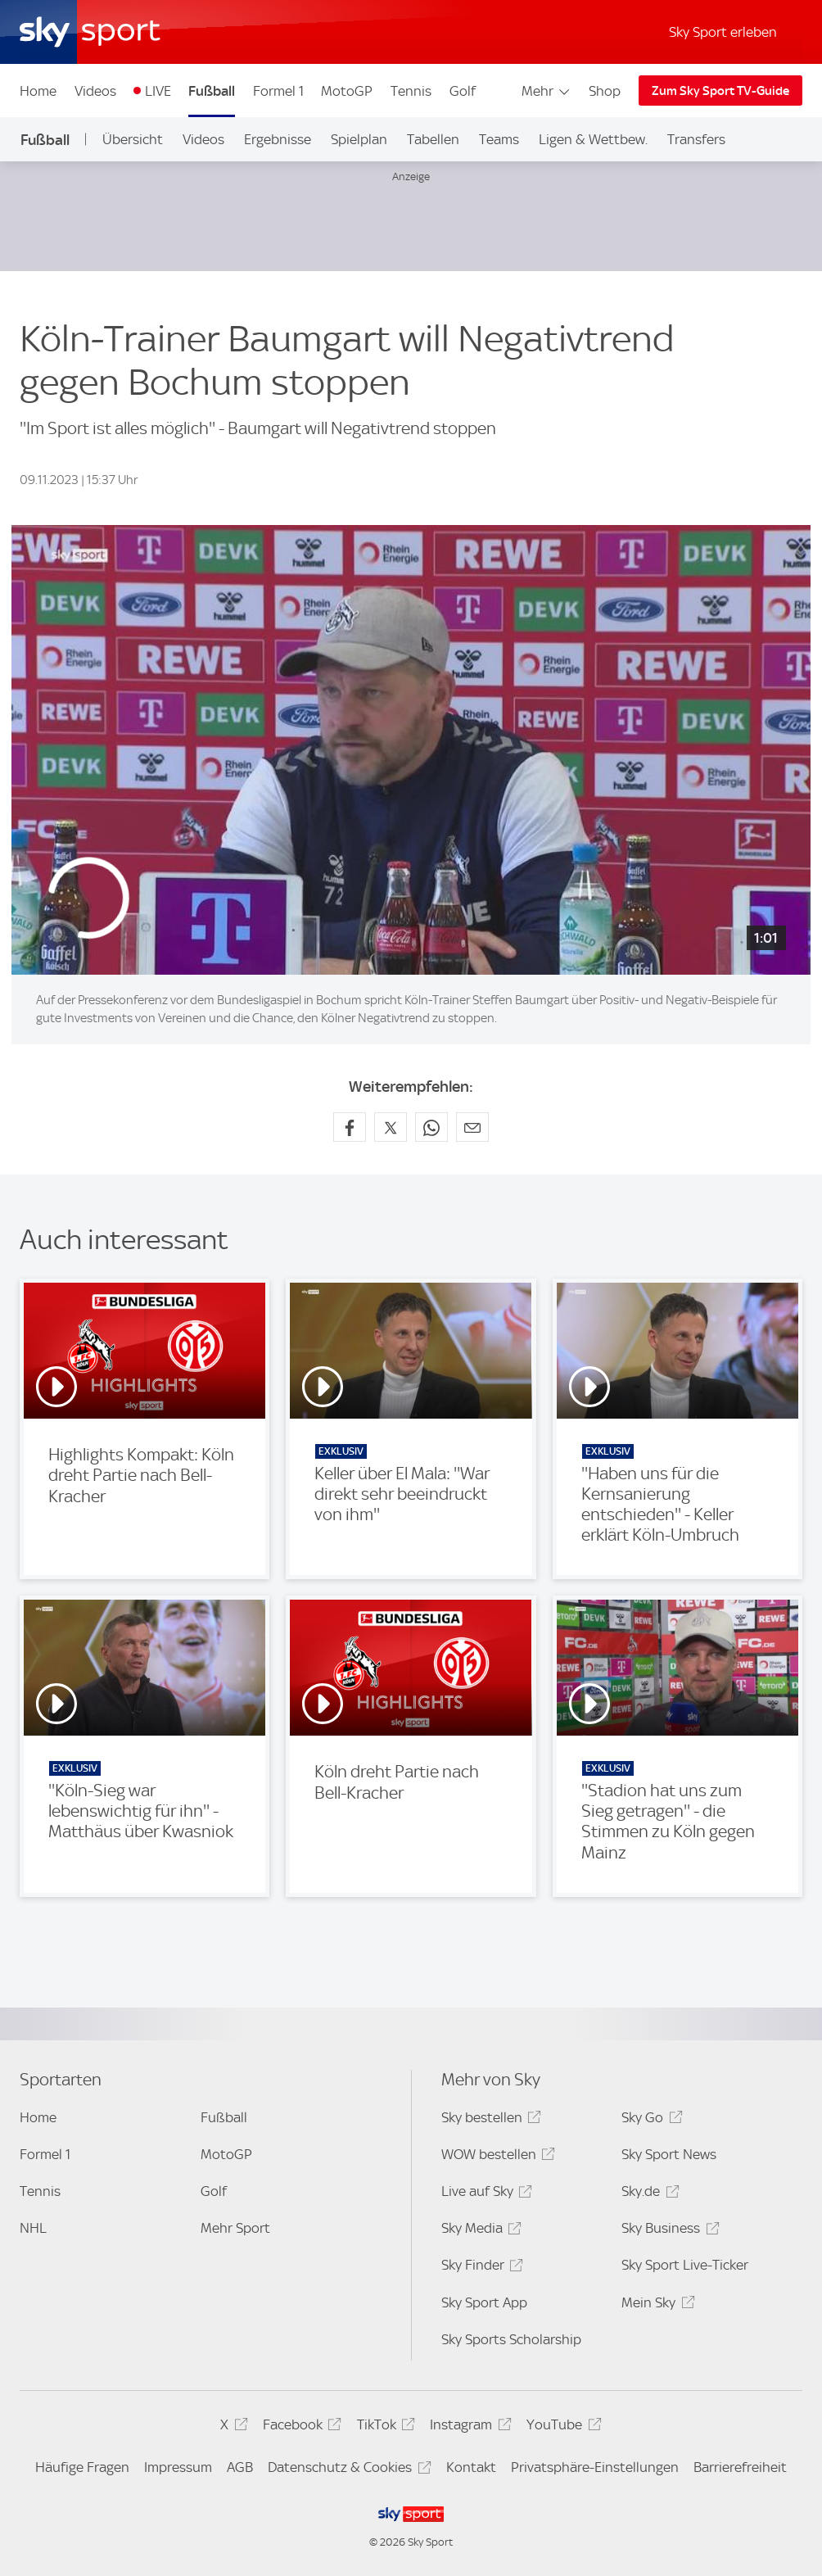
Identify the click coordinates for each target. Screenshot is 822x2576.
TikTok (383, 2427)
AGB (240, 2467)
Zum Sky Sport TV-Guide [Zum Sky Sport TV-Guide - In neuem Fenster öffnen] (720, 91)
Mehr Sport (235, 2228)
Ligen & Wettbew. (593, 139)
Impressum (178, 2467)
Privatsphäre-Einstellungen (595, 2467)
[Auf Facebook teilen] (349, 1127)
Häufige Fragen (82, 2467)
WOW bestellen (495, 2157)
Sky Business (667, 2231)
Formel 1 (278, 91)
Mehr (546, 91)
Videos (95, 91)
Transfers (696, 139)
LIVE (158, 91)
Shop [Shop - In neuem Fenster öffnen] (605, 91)
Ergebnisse (277, 139)
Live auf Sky (484, 2194)
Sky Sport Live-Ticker (684, 2265)
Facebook (299, 2427)
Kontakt (471, 2467)
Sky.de (647, 2194)
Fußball (211, 91)
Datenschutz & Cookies (347, 2470)
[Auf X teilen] (390, 1127)
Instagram (468, 2427)
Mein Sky (655, 2305)
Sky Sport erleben (723, 32)
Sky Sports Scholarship (511, 2339)
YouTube (561, 2427)
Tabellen (433, 139)
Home (38, 91)
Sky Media (479, 2231)
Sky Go (649, 2120)
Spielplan (359, 139)
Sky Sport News (668, 2154)
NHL (33, 2228)
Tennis (411, 91)
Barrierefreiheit (740, 2467)
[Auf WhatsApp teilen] (431, 1127)
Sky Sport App (484, 2302)
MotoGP (347, 91)
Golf (462, 91)
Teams (499, 139)
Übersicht (132, 139)
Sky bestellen (488, 2120)
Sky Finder (479, 2268)
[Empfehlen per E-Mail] (472, 1127)
